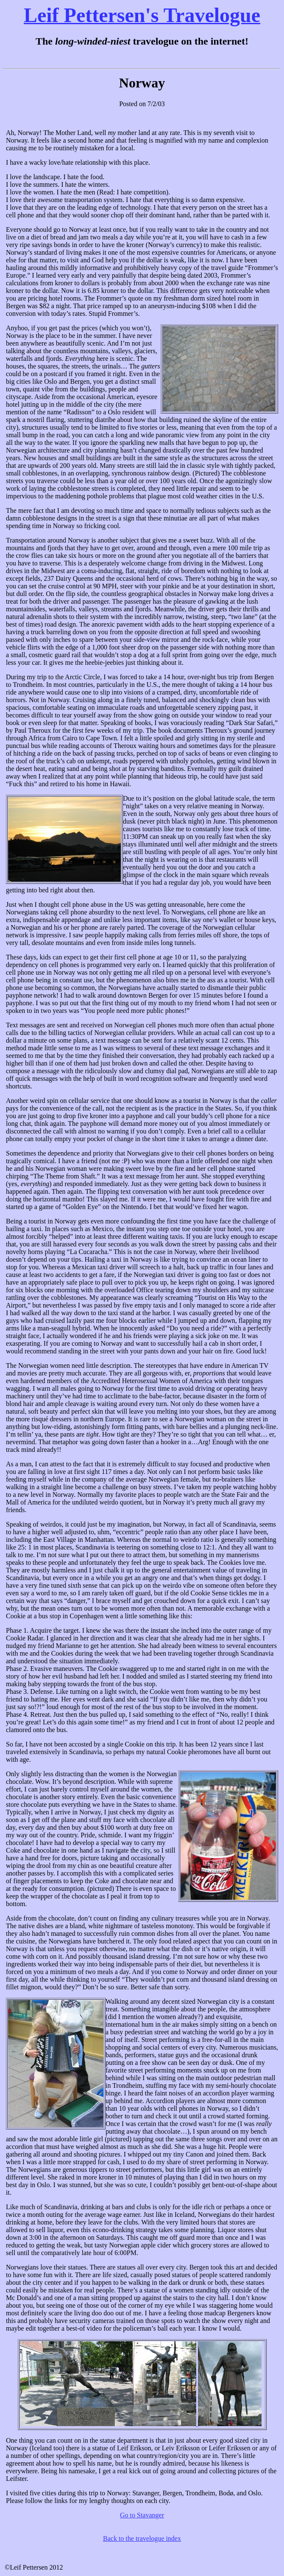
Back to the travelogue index (142, 2538)
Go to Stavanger (142, 2515)
